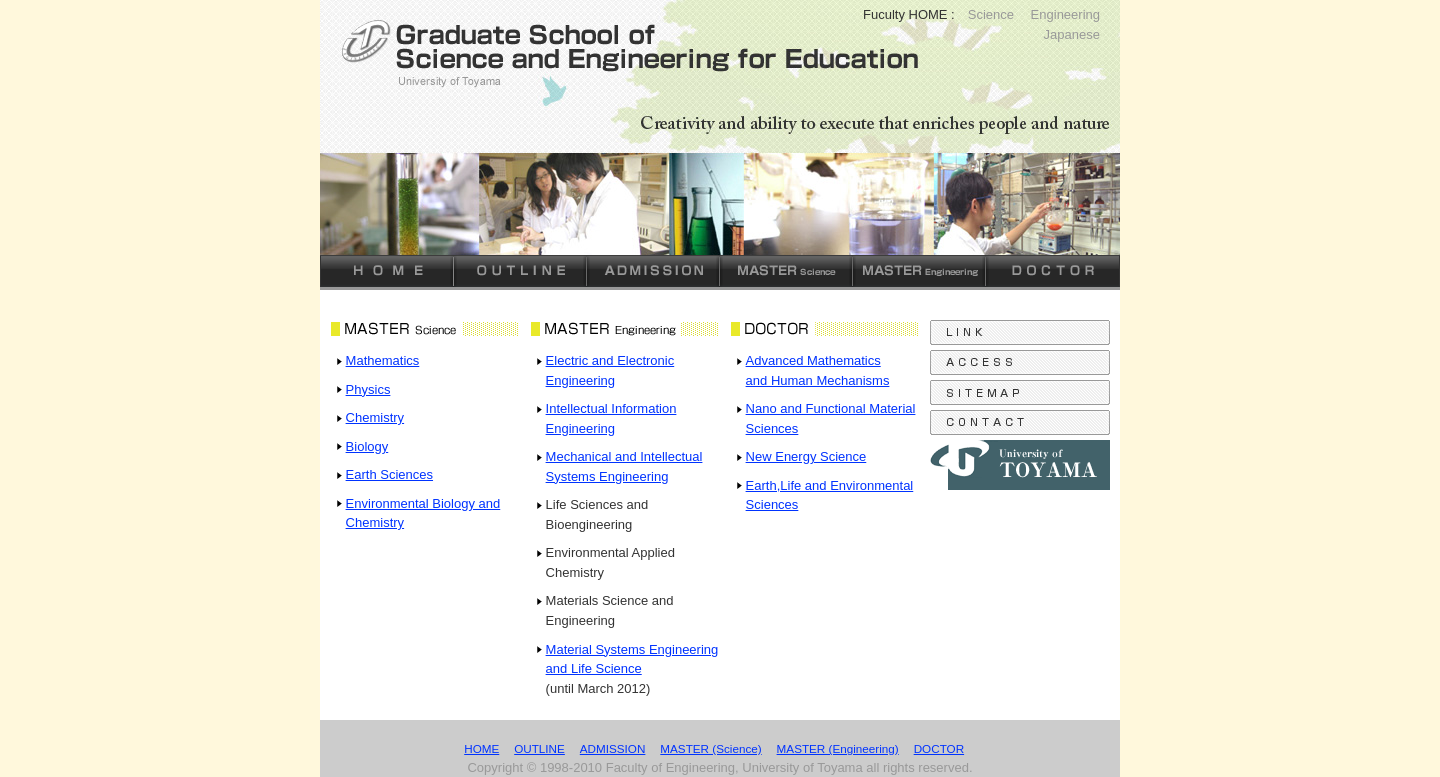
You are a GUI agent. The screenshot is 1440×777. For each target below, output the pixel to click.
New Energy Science (806, 456)
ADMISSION (613, 748)
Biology (367, 446)
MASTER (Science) (710, 748)
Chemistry (375, 417)
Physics (368, 389)
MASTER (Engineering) (838, 748)
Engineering (1065, 14)
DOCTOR (939, 748)
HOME (481, 748)
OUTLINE (539, 748)
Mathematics (383, 360)
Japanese (1072, 34)
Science (991, 14)
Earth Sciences (389, 474)
